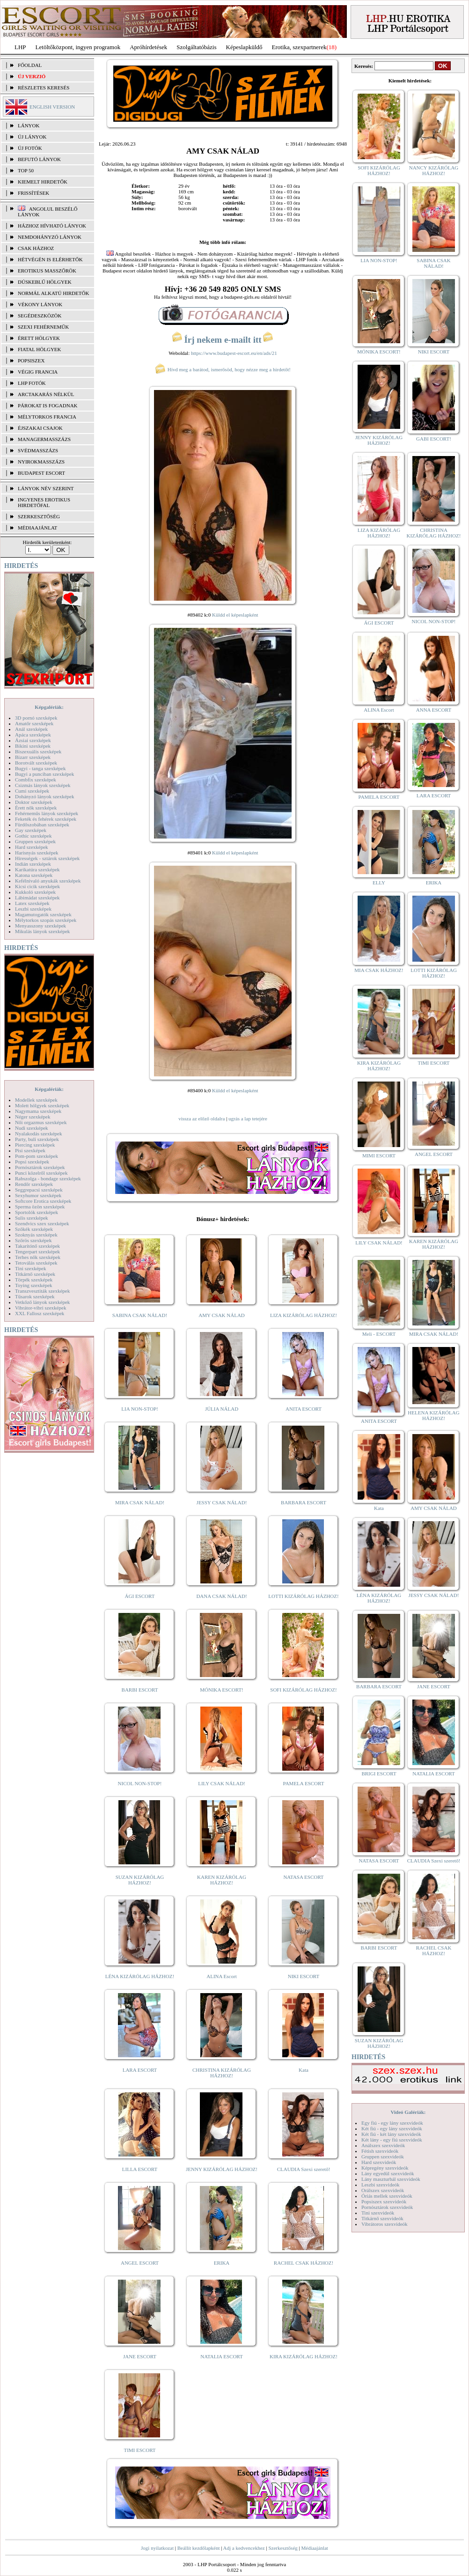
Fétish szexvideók (379, 2151)
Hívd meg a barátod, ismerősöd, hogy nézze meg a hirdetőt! (223, 369)
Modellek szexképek (36, 1100)
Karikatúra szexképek (37, 869)
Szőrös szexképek (33, 1240)
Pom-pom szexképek (36, 1156)
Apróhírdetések (148, 47)
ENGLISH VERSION (52, 107)
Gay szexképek (30, 830)
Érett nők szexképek (36, 807)
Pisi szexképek (30, 1150)
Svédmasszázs (38, 450)
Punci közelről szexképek (41, 1173)
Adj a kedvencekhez (244, 2548)
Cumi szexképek (32, 791)
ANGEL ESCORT (140, 2263)
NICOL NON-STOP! (140, 1783)
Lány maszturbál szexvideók (390, 2179)
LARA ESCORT (140, 2070)
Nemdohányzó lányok (49, 237)
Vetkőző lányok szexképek (42, 1302)
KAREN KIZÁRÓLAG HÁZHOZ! (221, 1879)
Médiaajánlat (314, 2548)
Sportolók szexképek (36, 1212)
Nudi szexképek (31, 1128)
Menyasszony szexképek (40, 925)
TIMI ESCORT (139, 2450)
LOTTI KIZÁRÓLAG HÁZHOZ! (303, 1596)
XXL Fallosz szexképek (39, 1313)
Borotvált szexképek (36, 762)
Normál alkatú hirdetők (53, 293)
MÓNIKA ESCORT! (221, 1690)
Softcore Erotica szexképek (43, 1201)
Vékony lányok (40, 304)
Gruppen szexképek (35, 841)
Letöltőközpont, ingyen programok (78, 47)
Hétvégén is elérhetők (50, 259)
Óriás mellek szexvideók (386, 2196)
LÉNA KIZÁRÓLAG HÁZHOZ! (139, 1976)
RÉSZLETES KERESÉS (43, 87)
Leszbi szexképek (33, 909)
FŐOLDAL (30, 65)
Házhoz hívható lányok (52, 225)
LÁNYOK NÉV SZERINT (46, 488)
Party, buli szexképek (37, 1139)
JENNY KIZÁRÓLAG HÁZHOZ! (221, 2169)
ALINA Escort (221, 1976)
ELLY (379, 882)
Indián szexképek (33, 864)
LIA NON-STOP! (139, 1409)
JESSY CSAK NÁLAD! (222, 1502)
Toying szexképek (33, 1285)
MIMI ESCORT (379, 1155)
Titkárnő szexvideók (382, 2218)
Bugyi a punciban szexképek (44, 774)
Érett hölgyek (39, 338)
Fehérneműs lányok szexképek (46, 813)
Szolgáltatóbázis (196, 47)
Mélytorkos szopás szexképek (45, 920)
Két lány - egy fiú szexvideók (391, 2139)
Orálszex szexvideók (382, 2190)
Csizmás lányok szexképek (43, 785)
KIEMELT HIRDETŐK (42, 181)
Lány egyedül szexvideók (387, 2173)
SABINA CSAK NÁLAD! (139, 1315)
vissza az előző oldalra (201, 1118)
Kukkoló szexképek (35, 892)
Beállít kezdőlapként (198, 2548)
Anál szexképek (31, 729)
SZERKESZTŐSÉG (39, 516)
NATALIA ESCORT (221, 2356)
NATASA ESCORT (303, 1877)
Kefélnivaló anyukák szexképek (48, 880)
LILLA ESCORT (139, 2169)
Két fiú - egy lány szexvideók (391, 2128)
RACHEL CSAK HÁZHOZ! (303, 2263)
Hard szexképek (31, 847)
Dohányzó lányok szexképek (44, 796)
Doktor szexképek (33, 802)
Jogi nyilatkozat (157, 2548)
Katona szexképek (33, 875)
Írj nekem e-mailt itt (222, 340)
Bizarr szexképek (33, 757)
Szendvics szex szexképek (42, 1223)
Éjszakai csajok (40, 428)
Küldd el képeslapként (235, 615)
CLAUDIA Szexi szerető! (303, 2169)
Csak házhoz (36, 248)
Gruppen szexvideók (382, 2156)
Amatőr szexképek (34, 723)
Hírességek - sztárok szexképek (47, 858)
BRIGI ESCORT (378, 1773)
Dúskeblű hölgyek (45, 282)
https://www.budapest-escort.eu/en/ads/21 (234, 353)
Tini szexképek (30, 1268)
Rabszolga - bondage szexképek (48, 1178)
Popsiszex (31, 360)
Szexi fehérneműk (43, 327)
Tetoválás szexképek (36, 1263)
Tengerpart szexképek (37, 1251)
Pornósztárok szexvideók (387, 2207)
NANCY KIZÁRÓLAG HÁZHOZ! (434, 170)
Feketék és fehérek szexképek (45, 819)
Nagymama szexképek (38, 1111)
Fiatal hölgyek (39, 349)
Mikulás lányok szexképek (42, 931)
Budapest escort (41, 473)
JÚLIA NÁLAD (221, 1409)
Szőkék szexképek (34, 1229)
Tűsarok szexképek (35, 1296)
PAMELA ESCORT (303, 1783)
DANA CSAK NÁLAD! (221, 1596)
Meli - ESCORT (379, 1334)
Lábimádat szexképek (37, 897)
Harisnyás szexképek (37, 852)
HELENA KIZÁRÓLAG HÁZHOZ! (433, 1415)
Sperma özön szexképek (40, 1206)
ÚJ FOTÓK (30, 148)
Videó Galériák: (407, 2112)
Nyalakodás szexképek (38, 1133)
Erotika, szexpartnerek (299, 47)
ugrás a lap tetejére (247, 1118)
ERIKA (222, 2263)
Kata (303, 2070)
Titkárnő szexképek (35, 1274)
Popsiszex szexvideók (383, 2201)
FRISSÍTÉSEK (33, 193)
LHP (20, 47)
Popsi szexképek (32, 1161)
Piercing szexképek (35, 1145)
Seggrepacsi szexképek (39, 1189)
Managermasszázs (44, 439)
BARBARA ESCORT (303, 1502)
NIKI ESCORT (303, 1976)
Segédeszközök (40, 315)
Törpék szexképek (33, 1279)
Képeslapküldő (244, 47)
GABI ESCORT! (433, 439)
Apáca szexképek (33, 734)
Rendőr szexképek (34, 1184)
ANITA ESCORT (304, 1409)
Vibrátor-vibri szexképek (40, 1307)
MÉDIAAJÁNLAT (37, 527)
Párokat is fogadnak (48, 405)
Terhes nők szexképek (37, 1257)
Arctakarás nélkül (46, 394)
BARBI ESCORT (140, 1690)
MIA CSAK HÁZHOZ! (378, 970)
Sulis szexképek (31, 1218)
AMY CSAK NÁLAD (221, 1315)
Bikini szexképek (33, 746)
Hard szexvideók (378, 2162)
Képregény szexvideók (385, 2168)
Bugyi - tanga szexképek (40, 768)
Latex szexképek (32, 903)
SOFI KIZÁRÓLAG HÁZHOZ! (303, 1690)
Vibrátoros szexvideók (384, 2224)
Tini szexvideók (377, 2212)
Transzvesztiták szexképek (42, 1291)
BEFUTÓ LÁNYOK (39, 159)
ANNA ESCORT (433, 710)
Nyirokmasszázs (41, 461)
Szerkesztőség (282, 2548)
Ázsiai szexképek (33, 740)
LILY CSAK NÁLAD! (221, 1783)
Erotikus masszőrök (47, 270)
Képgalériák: (49, 707)
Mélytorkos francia (47, 417)
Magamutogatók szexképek (43, 914)
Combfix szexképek (35, 779)
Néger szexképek (32, 1116)
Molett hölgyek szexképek (42, 1105)
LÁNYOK (28, 125)
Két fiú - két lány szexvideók (391, 2134)
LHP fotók (32, 383)
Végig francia (38, 372)
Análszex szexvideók (383, 2145)
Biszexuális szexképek (38, 751)
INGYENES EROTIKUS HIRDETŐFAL (44, 502)
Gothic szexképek (33, 836)
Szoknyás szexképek (36, 1234)
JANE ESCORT (139, 2356)
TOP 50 (26, 170)
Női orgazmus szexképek (40, 1122)
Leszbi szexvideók (380, 2184)
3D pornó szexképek (36, 718)
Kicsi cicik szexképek (37, 886)
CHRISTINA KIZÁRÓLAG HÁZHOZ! (221, 2072)
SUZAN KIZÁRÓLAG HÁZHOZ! (140, 1879)
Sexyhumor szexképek (38, 1195)
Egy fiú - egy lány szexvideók (392, 2123)
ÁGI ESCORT (140, 1596)
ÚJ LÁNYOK (32, 137)
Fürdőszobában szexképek (42, 824)
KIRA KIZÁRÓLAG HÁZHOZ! (303, 2356)
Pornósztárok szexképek (40, 1167)
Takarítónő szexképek (37, 1246)
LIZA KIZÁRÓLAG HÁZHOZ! (303, 1315)
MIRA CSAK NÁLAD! (139, 1502)
